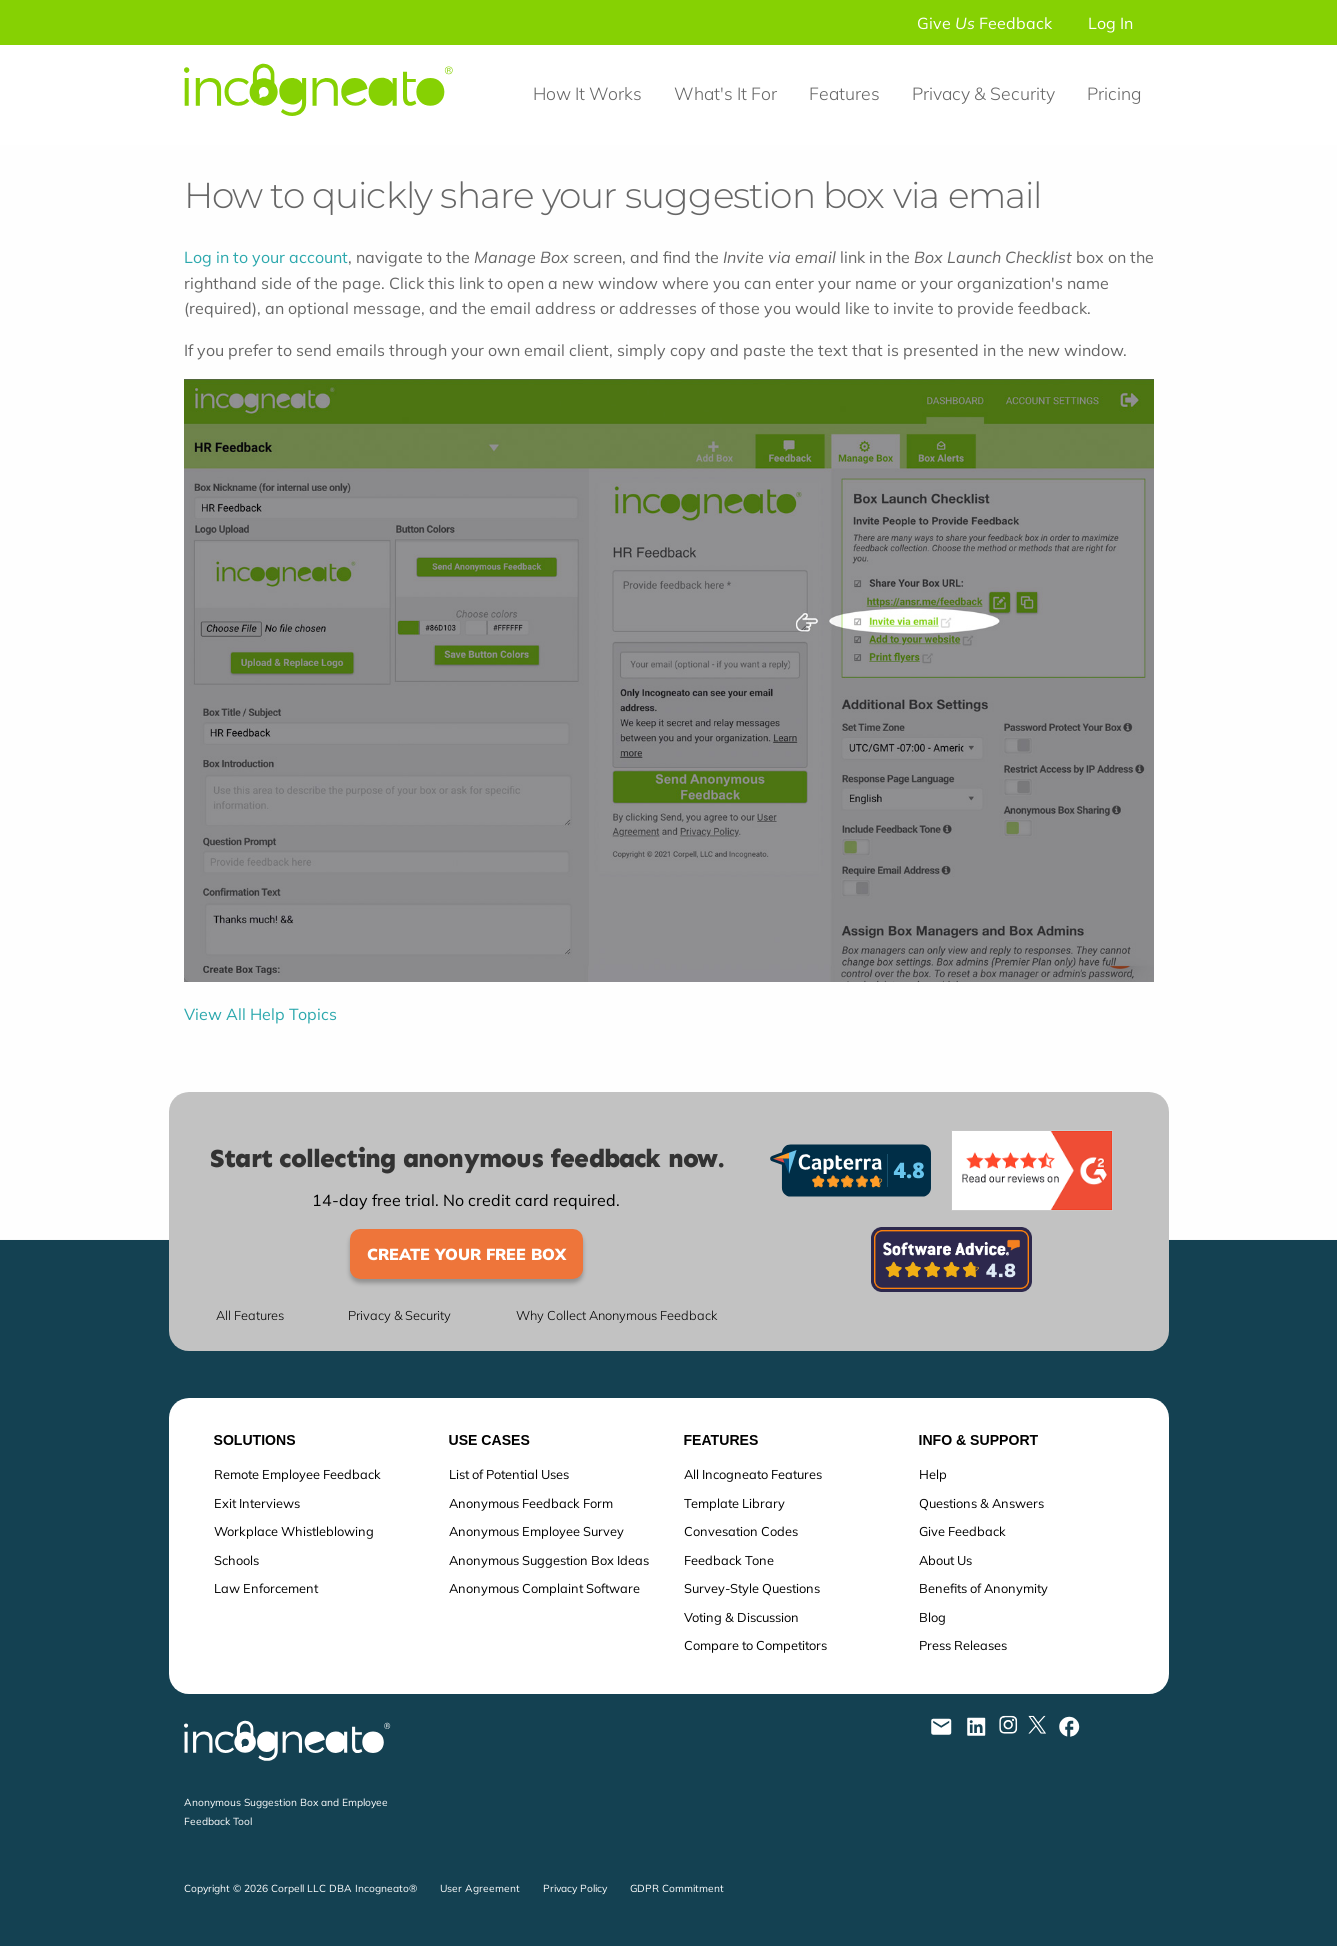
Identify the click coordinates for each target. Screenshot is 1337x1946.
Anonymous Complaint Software (544, 1588)
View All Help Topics (260, 1014)
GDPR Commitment (677, 1888)
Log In (1110, 23)
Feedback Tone (729, 1560)
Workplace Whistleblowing (294, 1531)
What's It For (725, 93)
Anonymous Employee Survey (536, 1531)
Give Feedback (984, 23)
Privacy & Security (983, 93)
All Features (250, 1315)
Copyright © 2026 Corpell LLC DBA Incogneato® (300, 1888)
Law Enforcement (266, 1588)
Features (844, 93)
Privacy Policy (575, 1888)
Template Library (734, 1503)
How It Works (587, 93)
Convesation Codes (741, 1531)
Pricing (1114, 93)
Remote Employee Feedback (297, 1474)
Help (933, 1474)
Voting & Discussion (741, 1617)
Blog (932, 1617)
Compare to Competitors (755, 1645)
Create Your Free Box (466, 1254)
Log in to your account (266, 257)
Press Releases (963, 1645)
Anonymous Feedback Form (531, 1503)
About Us (945, 1560)
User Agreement (480, 1888)
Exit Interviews (257, 1503)
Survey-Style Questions (752, 1588)
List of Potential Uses (509, 1474)
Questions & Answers (981, 1503)
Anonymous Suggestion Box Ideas (549, 1560)
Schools (236, 1560)
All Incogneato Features (753, 1474)
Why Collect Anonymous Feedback (616, 1315)
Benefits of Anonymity (983, 1588)
